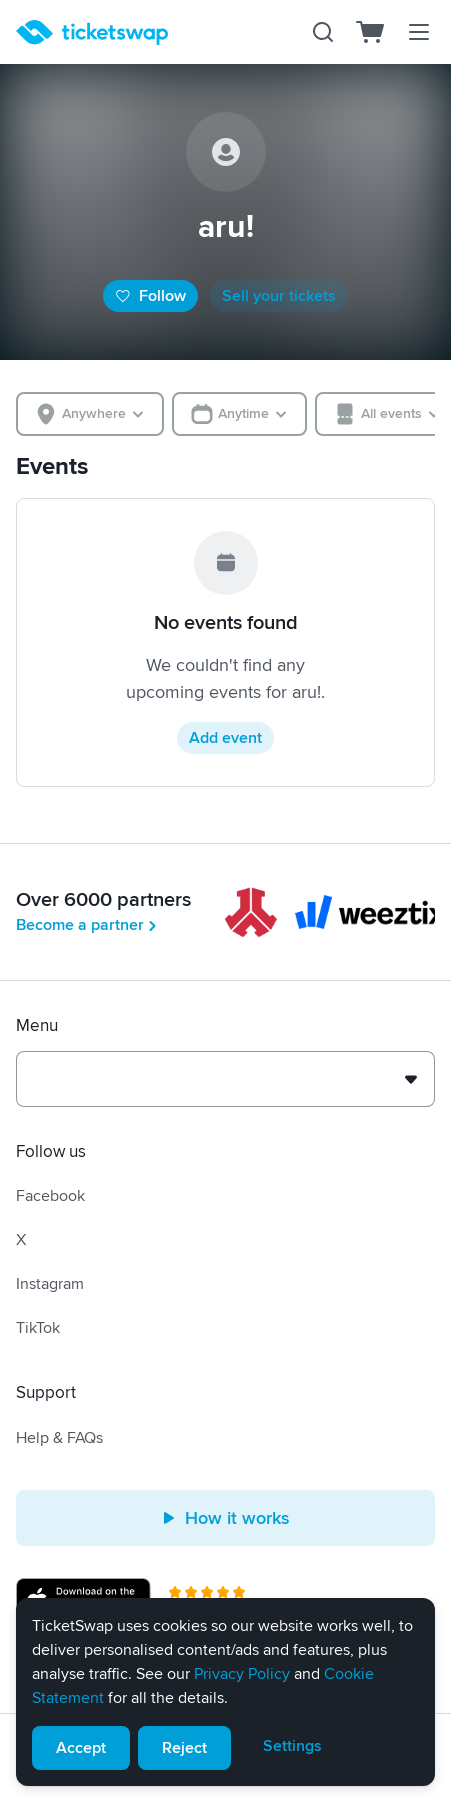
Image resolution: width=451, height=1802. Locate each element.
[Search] (323, 32)
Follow (150, 296)
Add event (225, 738)
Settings (292, 1746)
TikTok (38, 1328)
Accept (81, 1748)
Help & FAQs (59, 1438)
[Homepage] (92, 32)
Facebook (50, 1196)
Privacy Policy (242, 1674)
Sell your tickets (279, 296)
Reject (184, 1748)
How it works (225, 1518)
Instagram (50, 1284)
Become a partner (88, 925)
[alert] (225, 1692)
